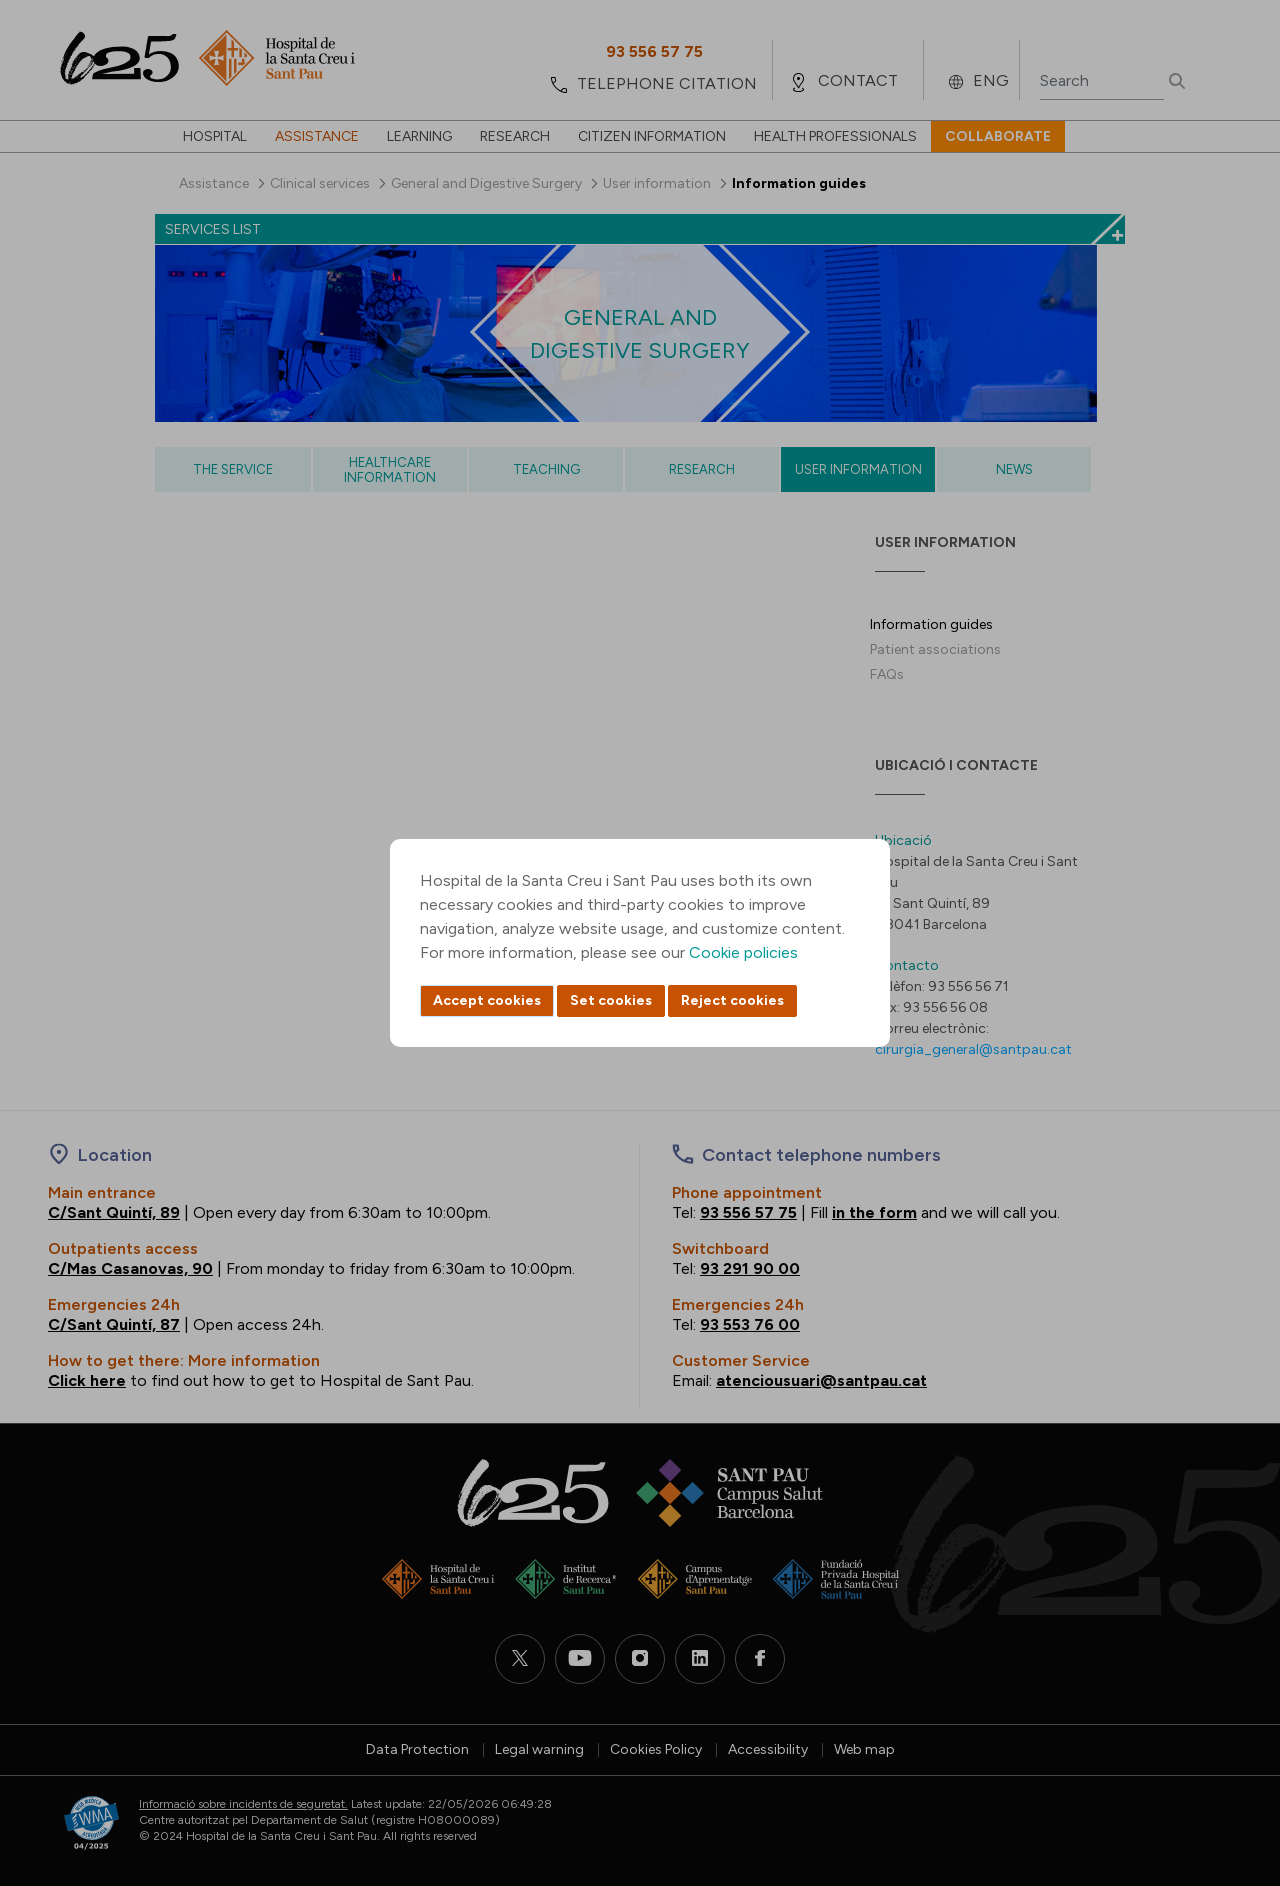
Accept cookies (487, 1000)
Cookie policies (743, 952)
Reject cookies (732, 1000)
